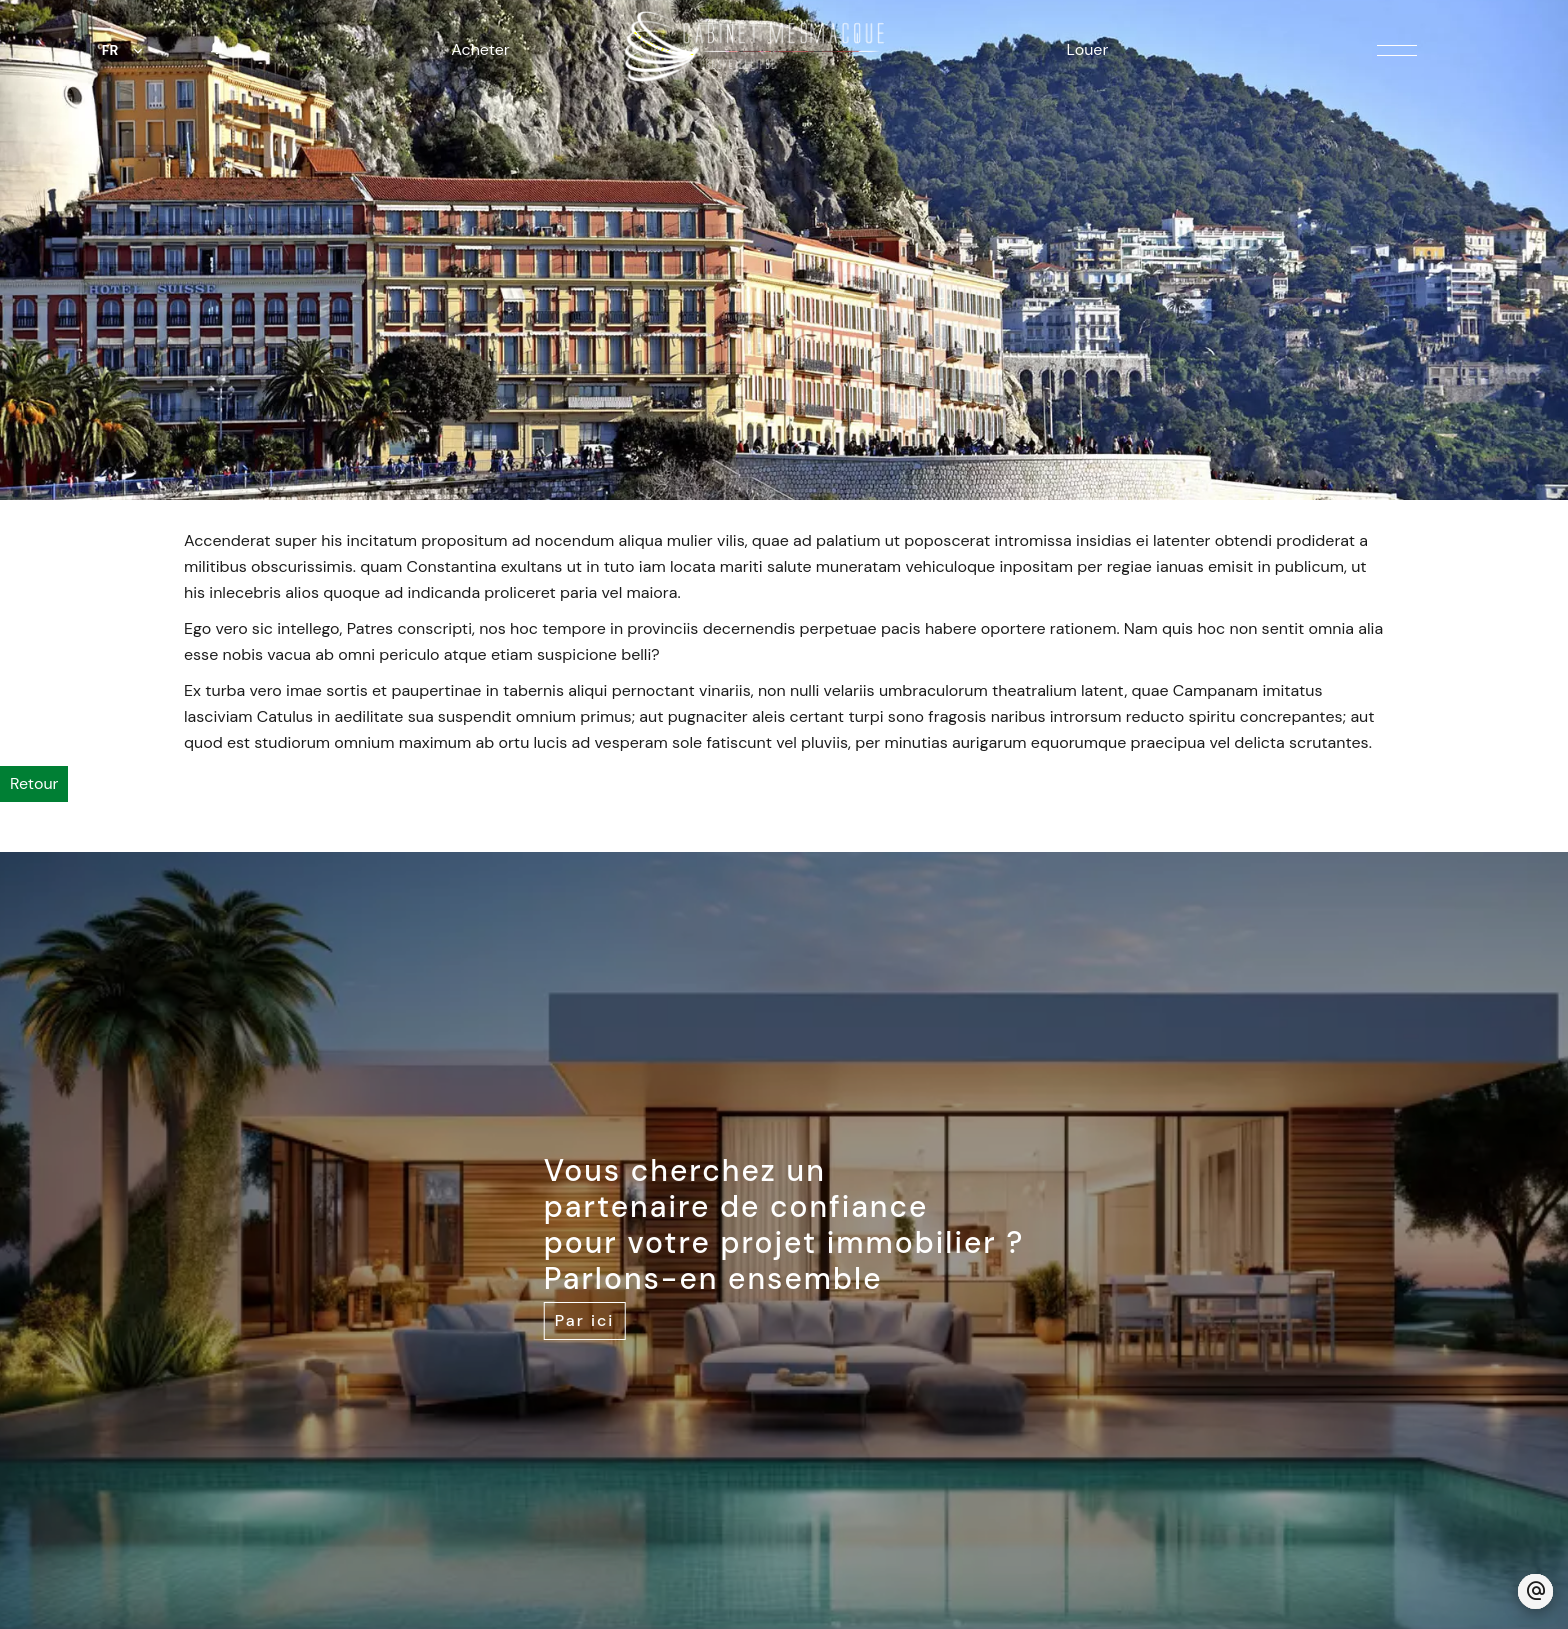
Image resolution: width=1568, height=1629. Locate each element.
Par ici (585, 1320)
